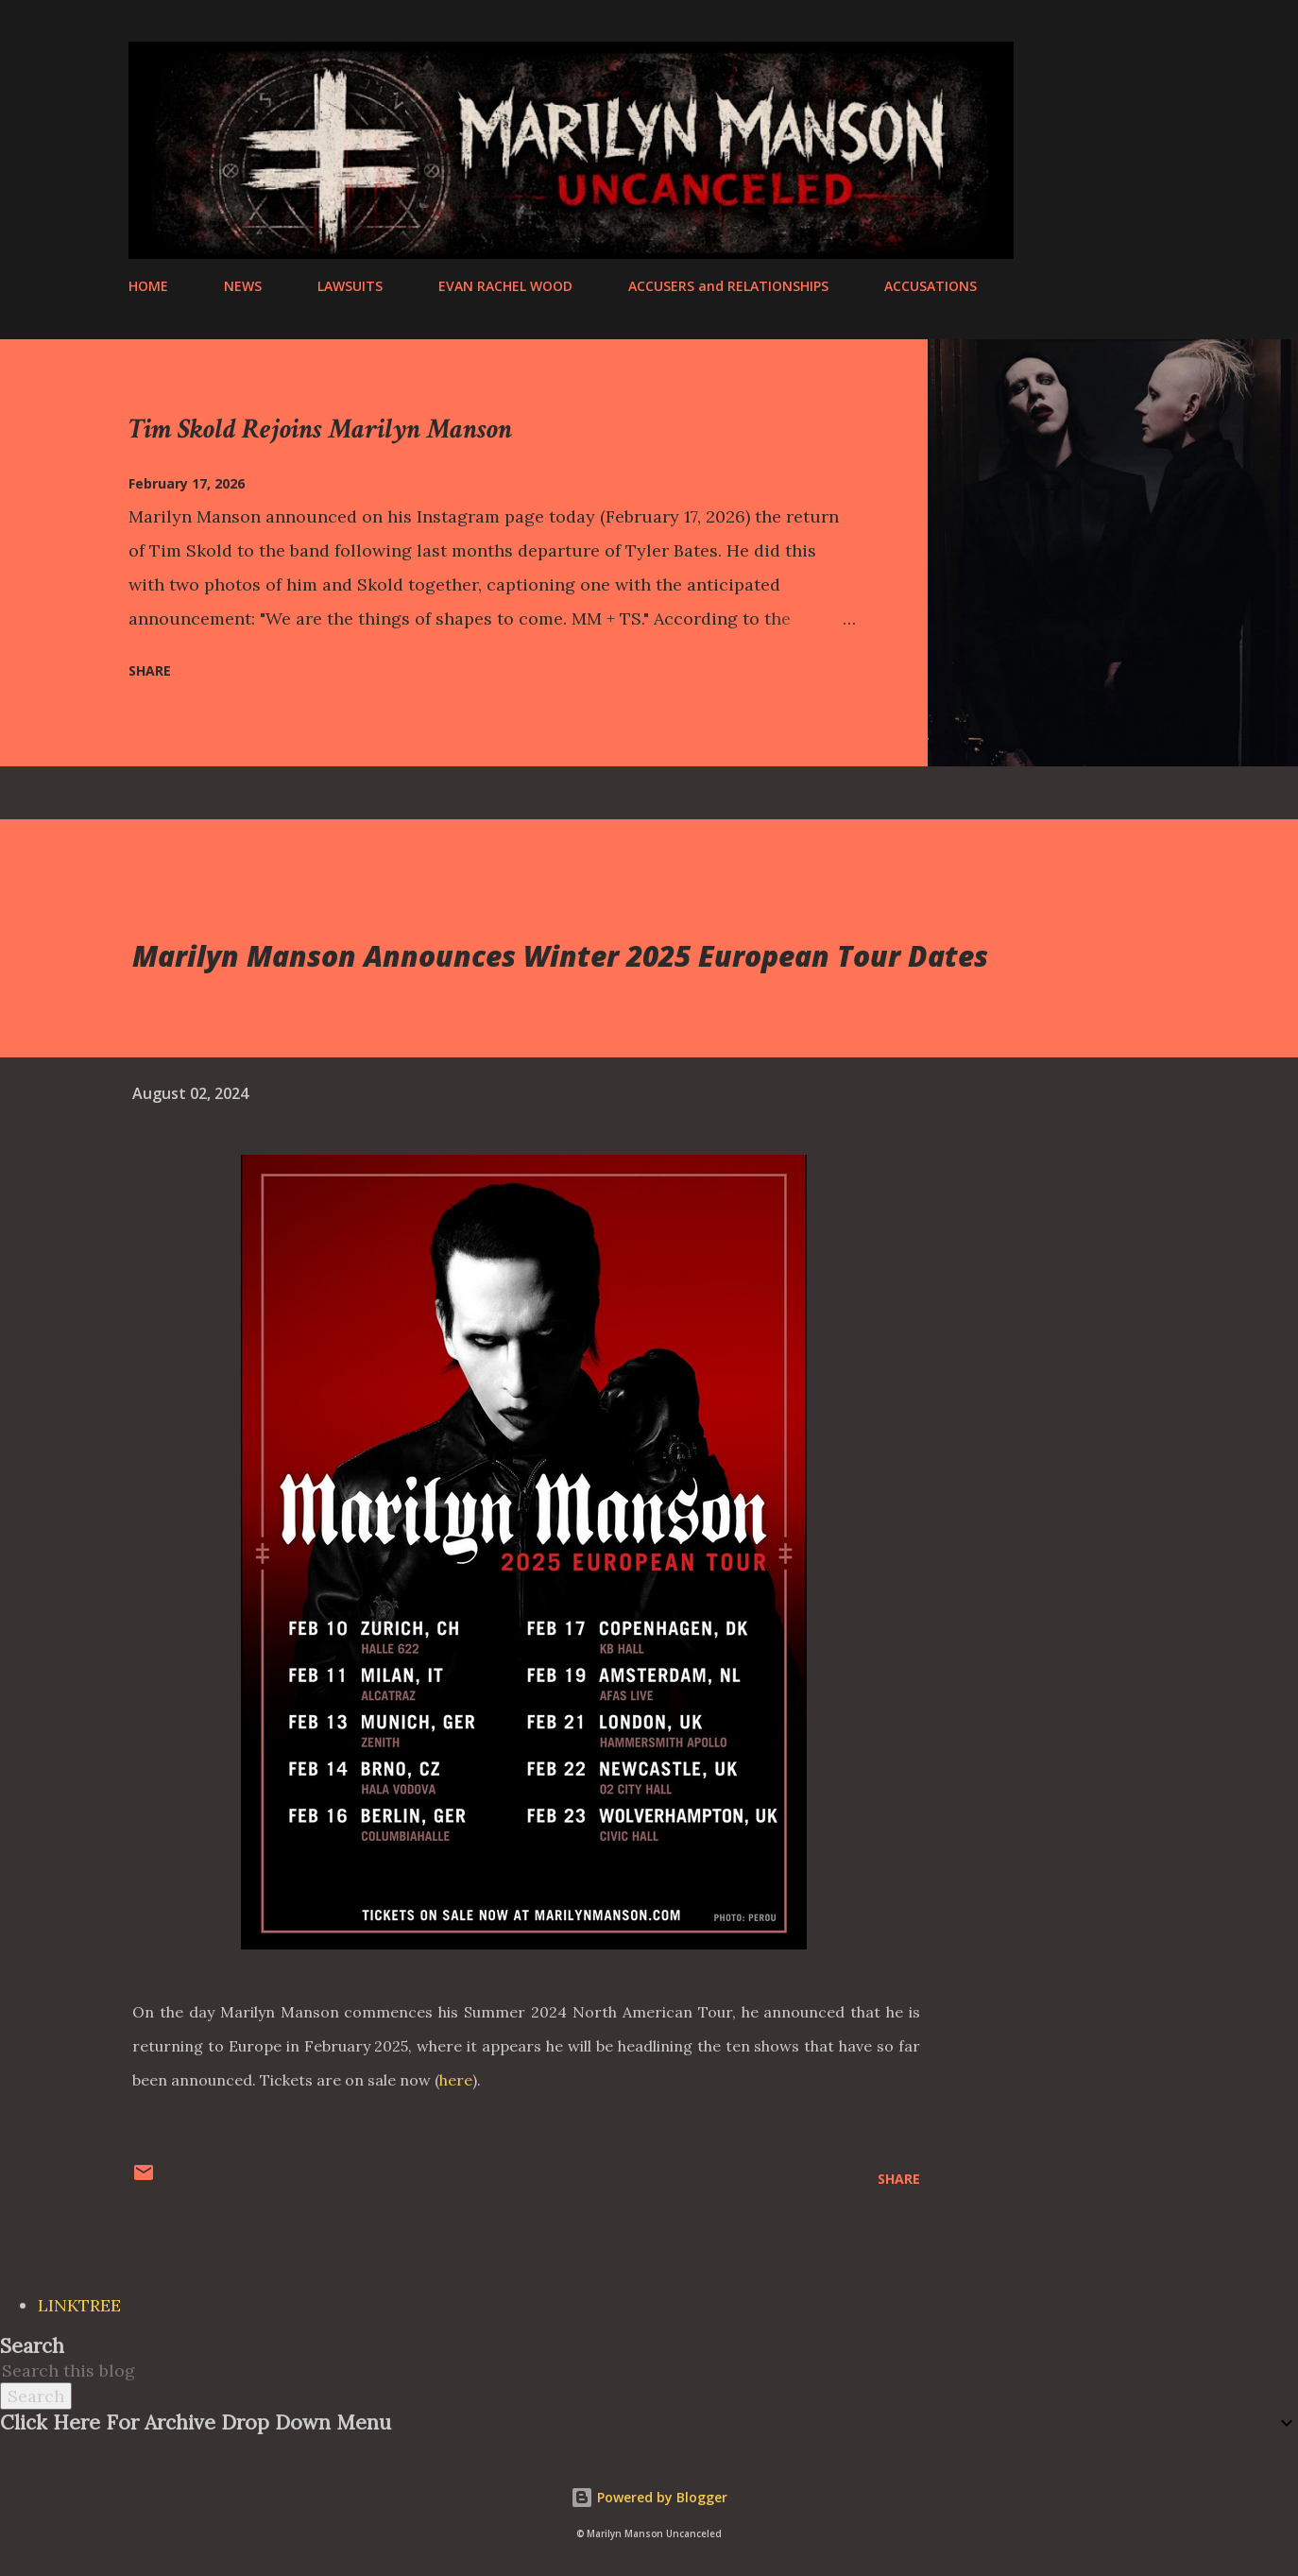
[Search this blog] (626, 2370)
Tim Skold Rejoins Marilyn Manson (320, 429)
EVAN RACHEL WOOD (505, 286)
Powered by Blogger (649, 2497)
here (455, 2079)
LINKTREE (79, 2305)
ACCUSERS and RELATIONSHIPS (728, 286)
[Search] (1080, 58)
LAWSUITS (350, 286)
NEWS (243, 286)
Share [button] (149, 670)
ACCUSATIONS (930, 286)
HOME (148, 286)
